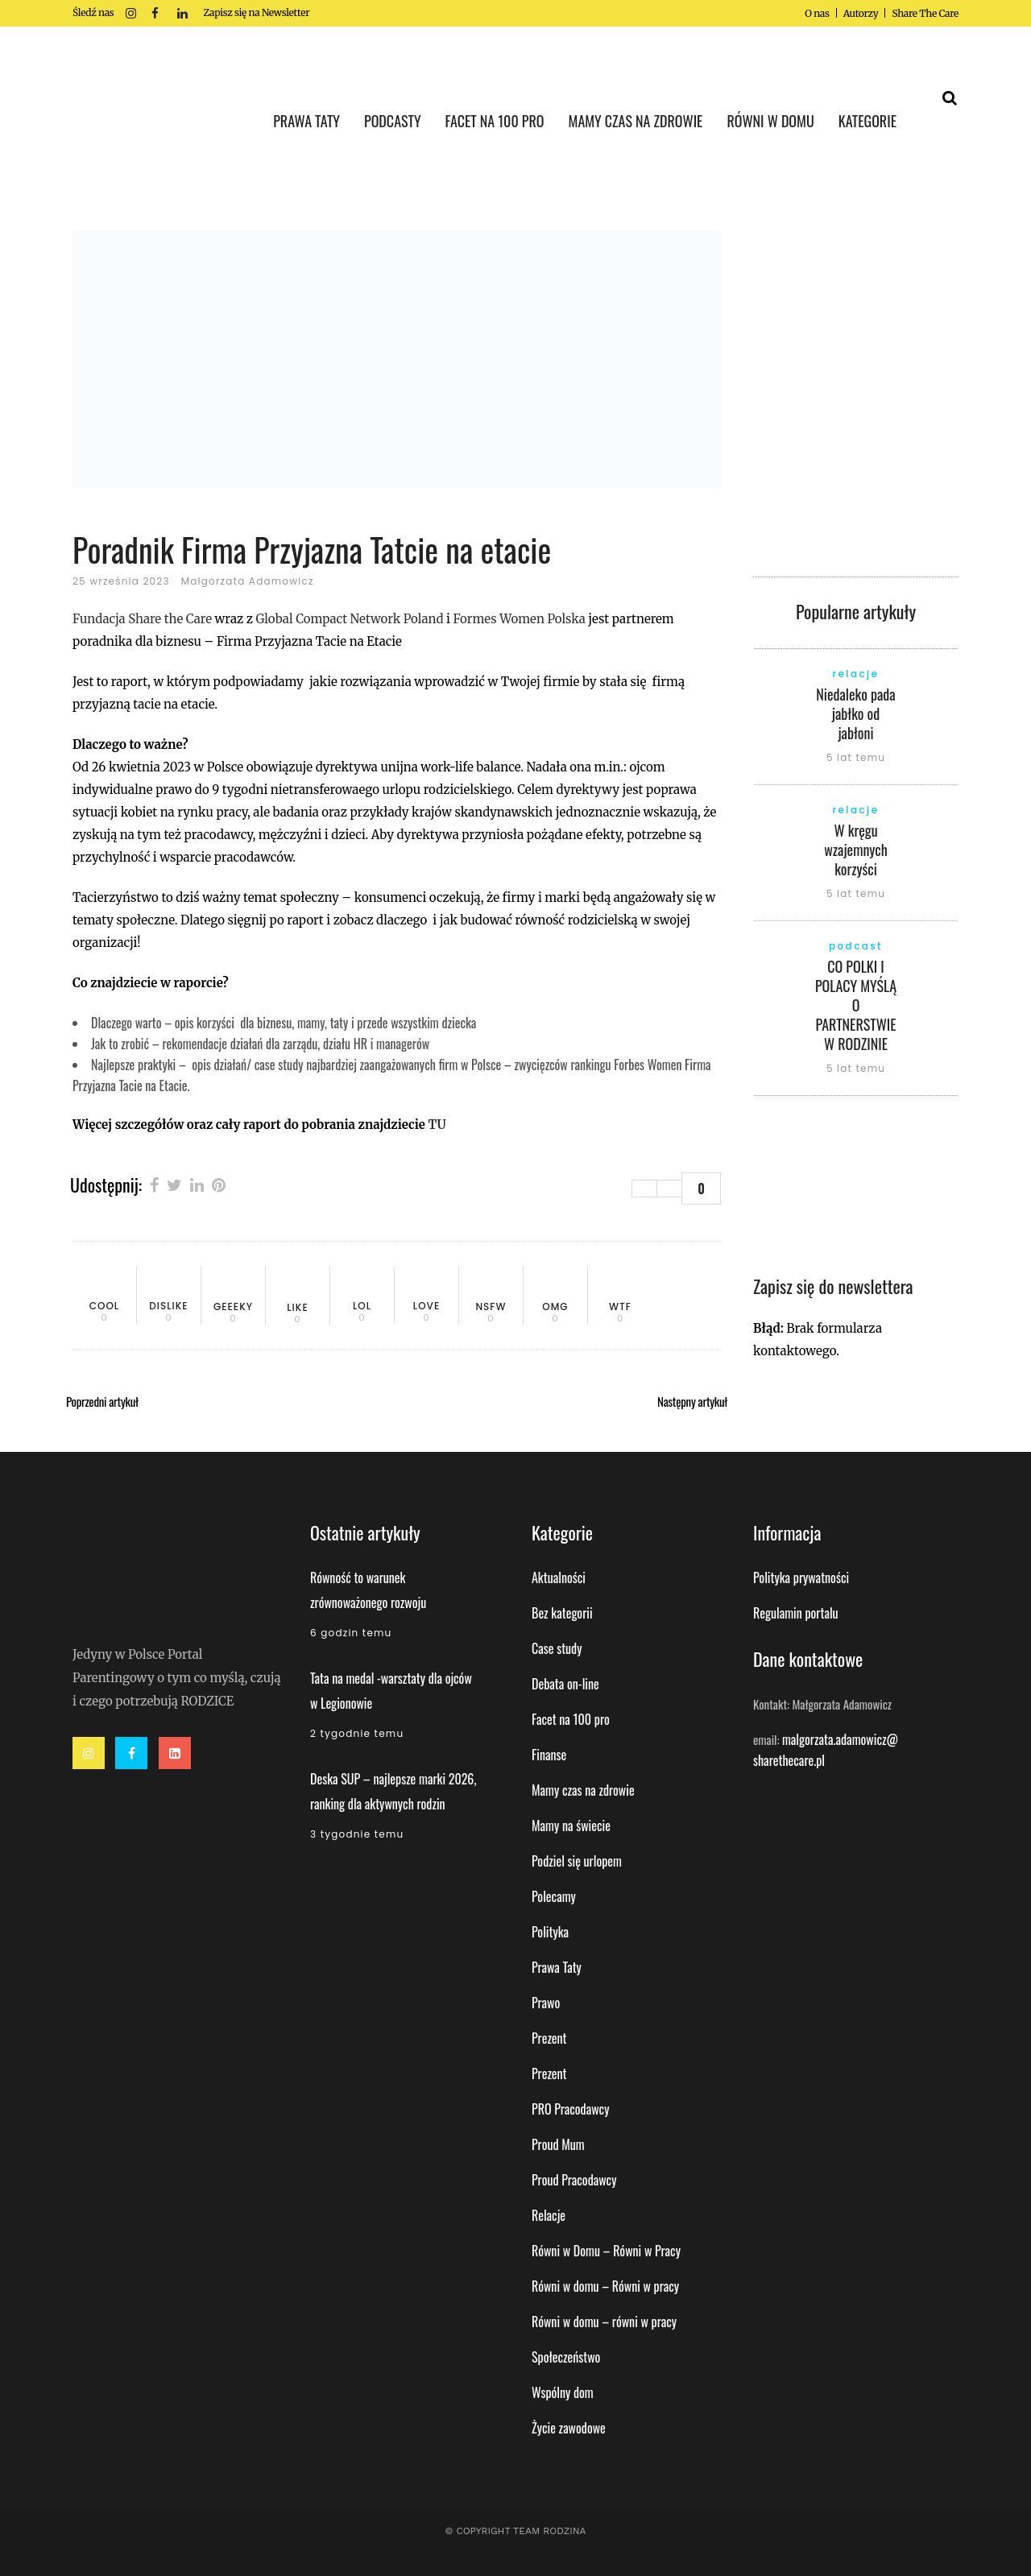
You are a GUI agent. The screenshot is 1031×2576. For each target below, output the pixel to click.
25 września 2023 (121, 581)
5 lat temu (855, 757)
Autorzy (861, 13)
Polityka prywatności (801, 1577)
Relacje (548, 2215)
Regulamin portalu (795, 1613)
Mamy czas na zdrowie (583, 1790)
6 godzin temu (350, 1632)
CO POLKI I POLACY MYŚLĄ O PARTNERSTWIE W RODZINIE (855, 1005)
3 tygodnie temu (357, 1834)
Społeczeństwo (566, 2357)
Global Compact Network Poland (349, 618)
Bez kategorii (562, 1613)
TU (436, 1124)
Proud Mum (558, 2144)
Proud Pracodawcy (574, 2179)
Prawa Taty (557, 1967)
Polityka (550, 1931)
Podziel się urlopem (577, 1861)
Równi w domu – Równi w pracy (605, 2286)
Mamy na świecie (571, 1825)
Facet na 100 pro (571, 1719)
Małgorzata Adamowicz (247, 581)
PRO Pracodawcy (570, 2109)
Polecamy (554, 1896)
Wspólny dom (563, 2392)
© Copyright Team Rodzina (515, 2531)
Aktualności (559, 1577)
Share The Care (925, 13)
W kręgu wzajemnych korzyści (856, 849)
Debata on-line (565, 1683)
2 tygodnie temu (357, 1733)
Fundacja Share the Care (142, 618)
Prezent (549, 2038)
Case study (557, 1648)
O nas (817, 13)
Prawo (546, 2002)
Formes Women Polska (520, 618)
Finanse (549, 1754)
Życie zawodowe (569, 2427)
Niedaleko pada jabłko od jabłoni (855, 713)
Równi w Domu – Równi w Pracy (606, 2250)
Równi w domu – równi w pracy (604, 2321)
